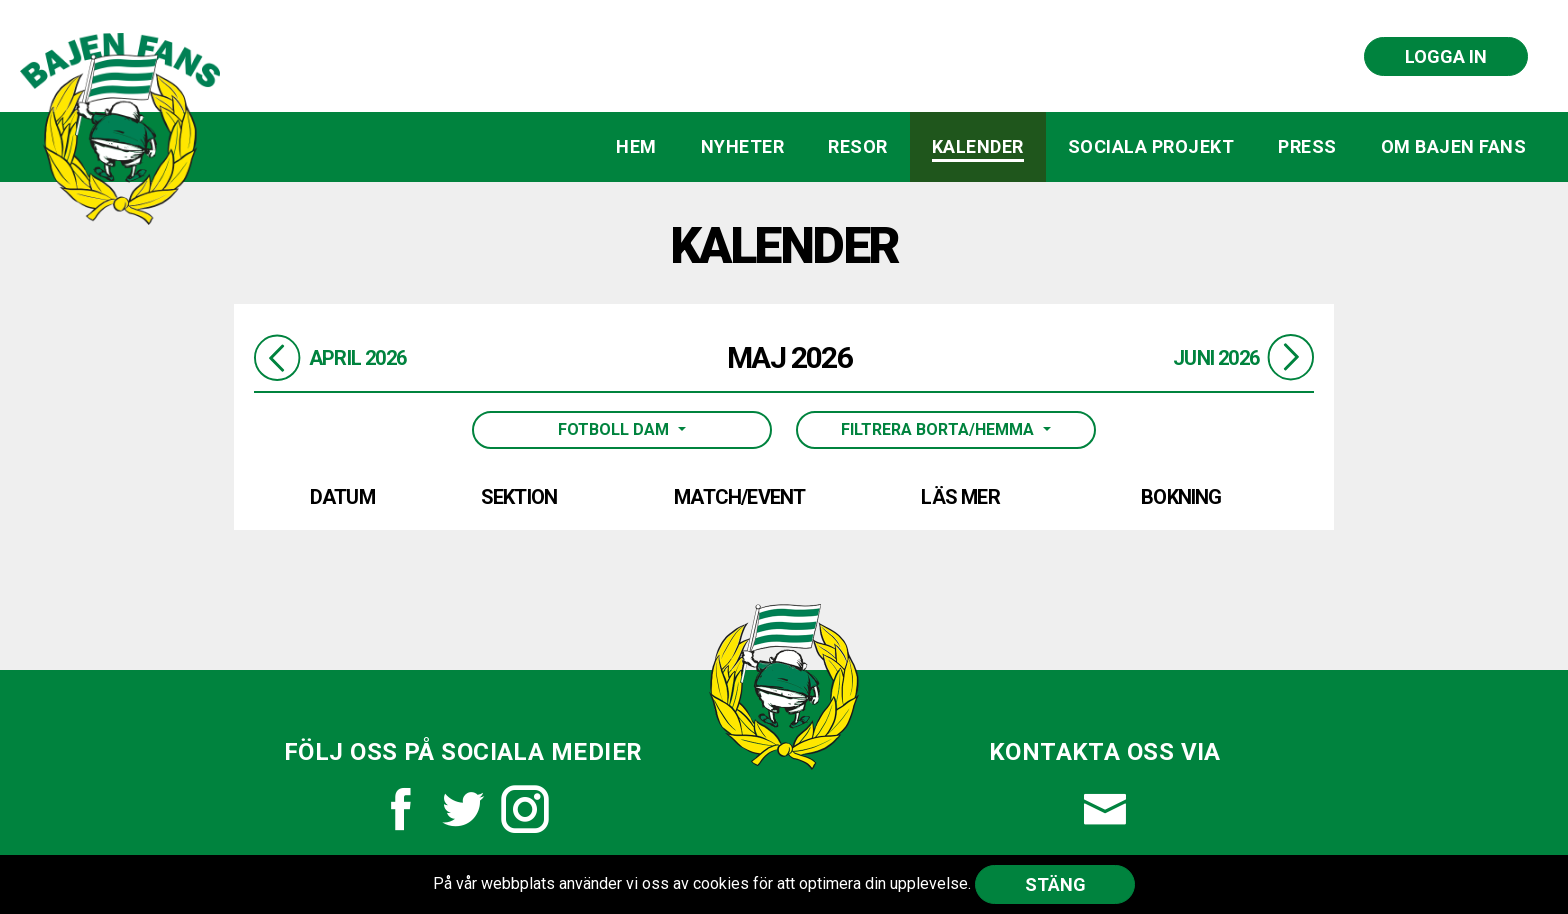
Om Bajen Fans (1454, 146)
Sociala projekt (1151, 146)
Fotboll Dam (615, 429)
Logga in (1446, 56)
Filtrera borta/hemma (939, 429)
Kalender (978, 146)
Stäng (1055, 884)
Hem (636, 146)
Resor (858, 146)
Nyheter (743, 146)
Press (1307, 146)
